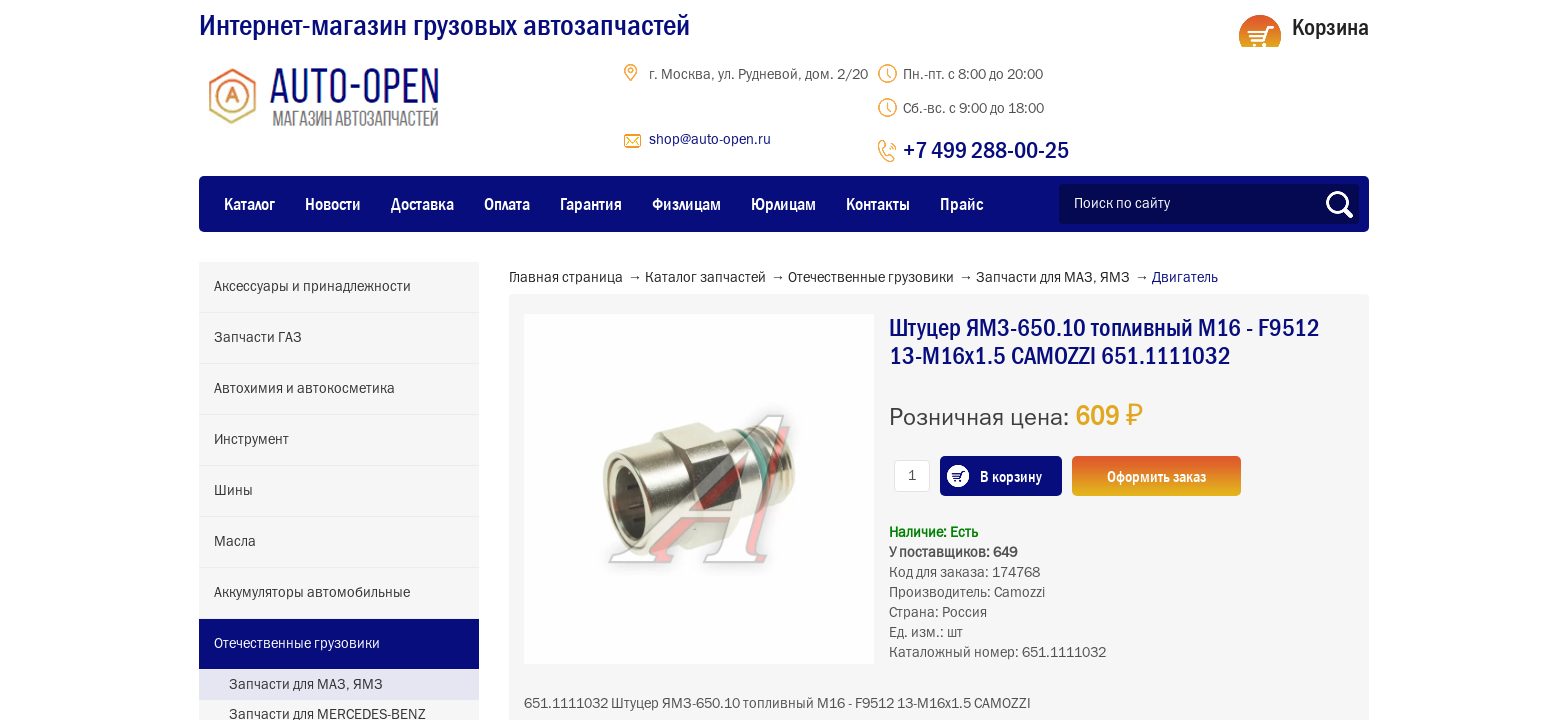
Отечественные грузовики (297, 644)
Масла (235, 542)
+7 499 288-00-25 (986, 149)
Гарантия (591, 204)
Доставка (422, 204)
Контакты (878, 204)
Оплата (507, 204)
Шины (233, 491)
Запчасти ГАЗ (258, 338)
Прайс (961, 204)
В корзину (1011, 476)
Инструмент (251, 440)
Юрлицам (783, 204)
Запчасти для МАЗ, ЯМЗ (306, 685)
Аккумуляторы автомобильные (312, 593)
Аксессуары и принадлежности (312, 287)
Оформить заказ (1156, 476)
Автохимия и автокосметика (304, 389)
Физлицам (686, 204)
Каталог (249, 204)
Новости (333, 204)
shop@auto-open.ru (710, 140)
